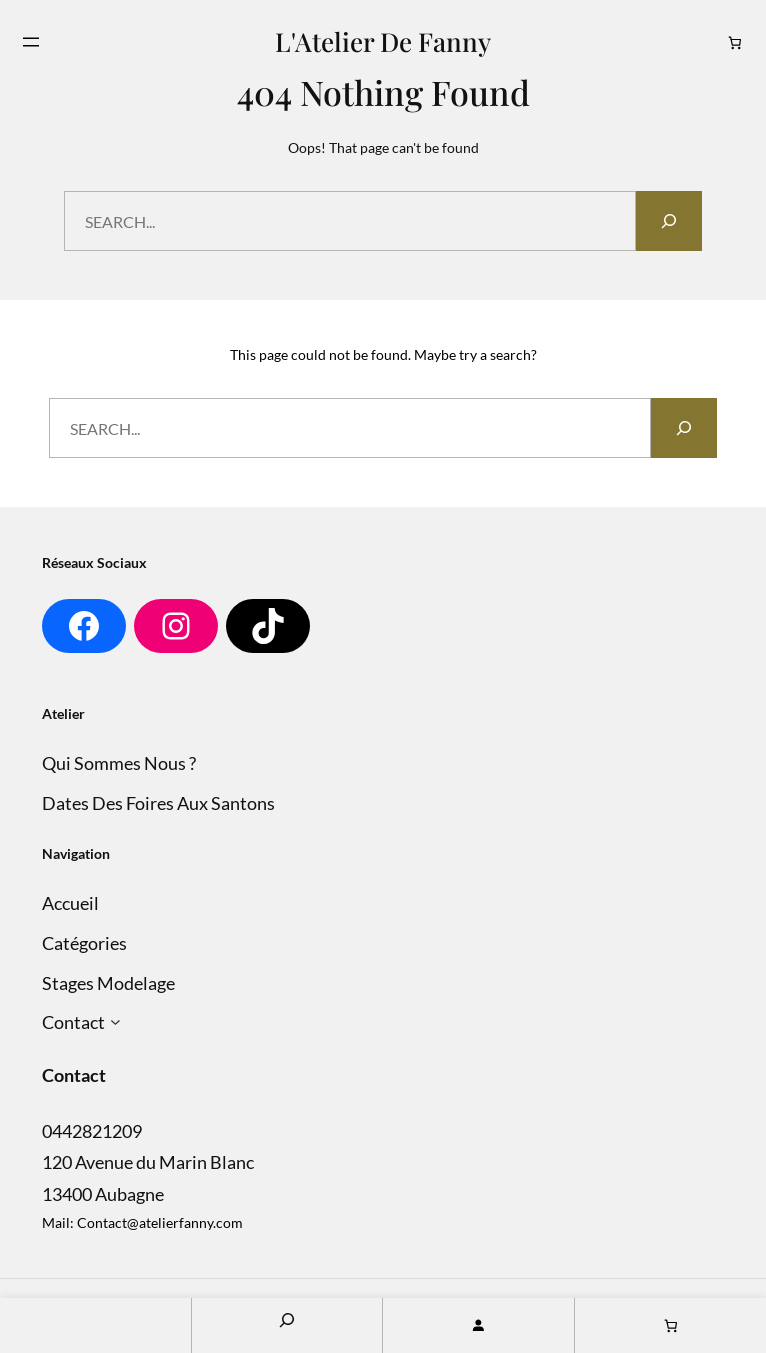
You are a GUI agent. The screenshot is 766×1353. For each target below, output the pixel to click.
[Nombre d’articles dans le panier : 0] (735, 42)
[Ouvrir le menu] (31, 42)
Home (95, 1325)
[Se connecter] (478, 1325)
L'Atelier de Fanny (383, 41)
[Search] (669, 221)
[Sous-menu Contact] (115, 1022)
